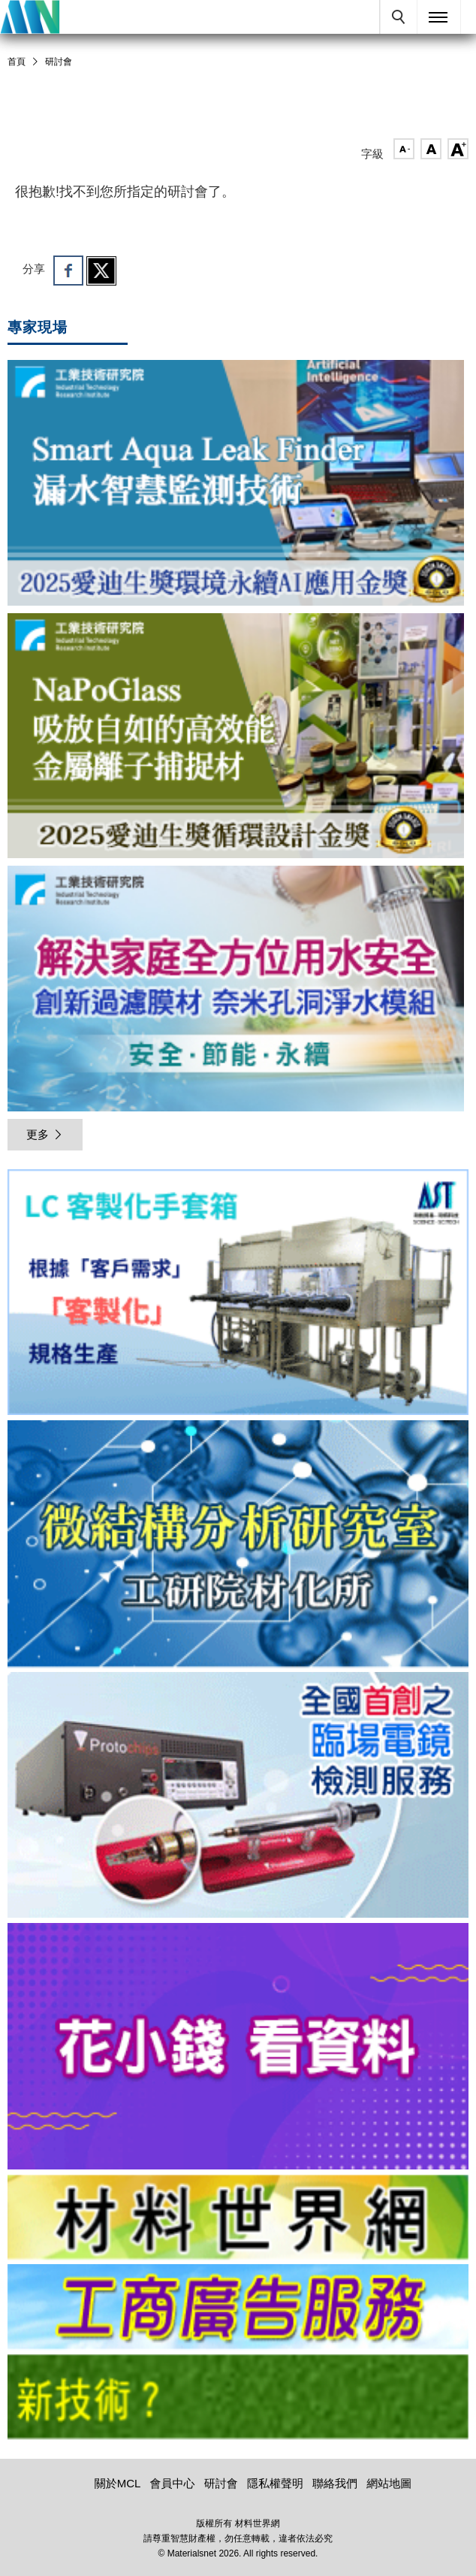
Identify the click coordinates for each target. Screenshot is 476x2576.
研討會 (58, 61)
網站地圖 (388, 2483)
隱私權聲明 (275, 2483)
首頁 (17, 61)
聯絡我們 (334, 2483)
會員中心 (172, 2483)
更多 (45, 1134)
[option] (238, 1294)
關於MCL (118, 2483)
